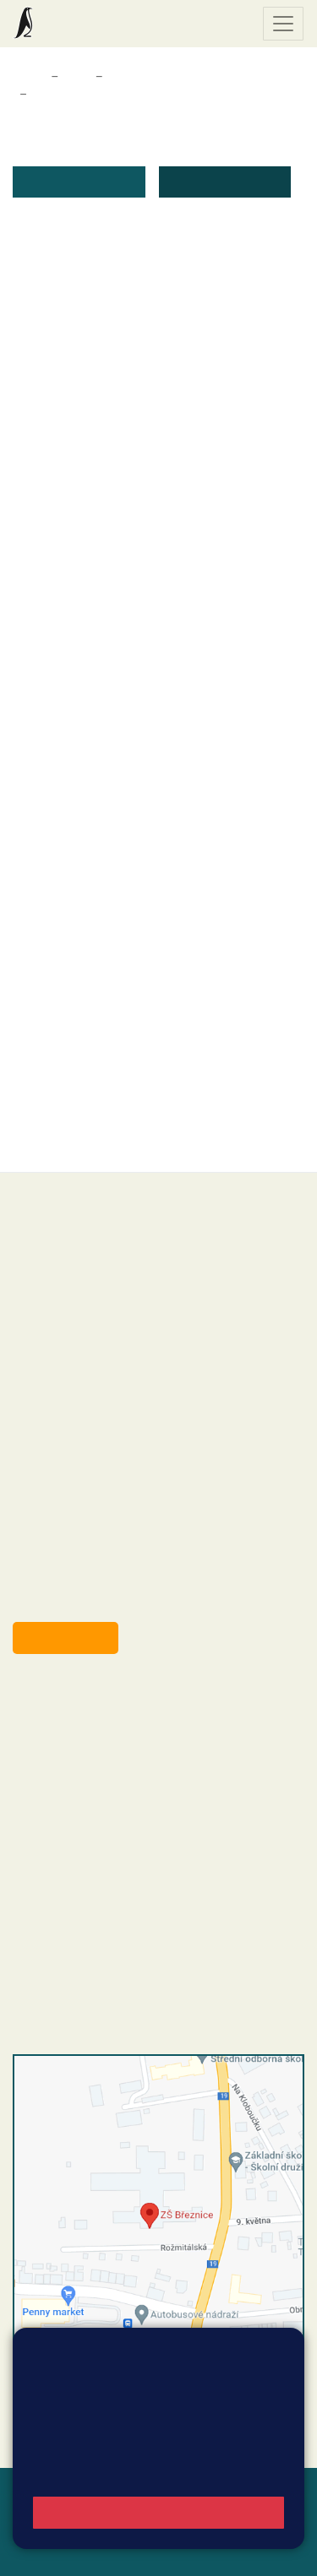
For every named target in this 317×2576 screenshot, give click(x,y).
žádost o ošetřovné (103, 324)
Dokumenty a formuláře (171, 77)
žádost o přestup (96, 853)
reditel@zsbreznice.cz (108, 1718)
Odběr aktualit (65, 1638)
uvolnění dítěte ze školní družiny (142, 633)
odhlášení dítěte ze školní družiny (145, 653)
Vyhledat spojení (246, 2417)
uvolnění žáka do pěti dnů (122, 473)
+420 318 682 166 (135, 1804)
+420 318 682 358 (81, 1700)
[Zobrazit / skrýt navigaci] (283, 24)
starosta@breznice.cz (105, 1599)
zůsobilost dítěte (96, 942)
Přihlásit (92, 2532)
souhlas (70, 1056)
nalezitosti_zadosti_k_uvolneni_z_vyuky (163, 453)
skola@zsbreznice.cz (106, 1822)
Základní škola (80, 24)
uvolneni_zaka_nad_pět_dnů (130, 493)
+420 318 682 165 (144, 1769)
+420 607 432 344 (140, 1786)
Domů (28, 77)
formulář (72, 1121)
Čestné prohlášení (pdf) (117, 304)
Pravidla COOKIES (121, 2552)
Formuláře (60, 94)
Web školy (273, 2491)
